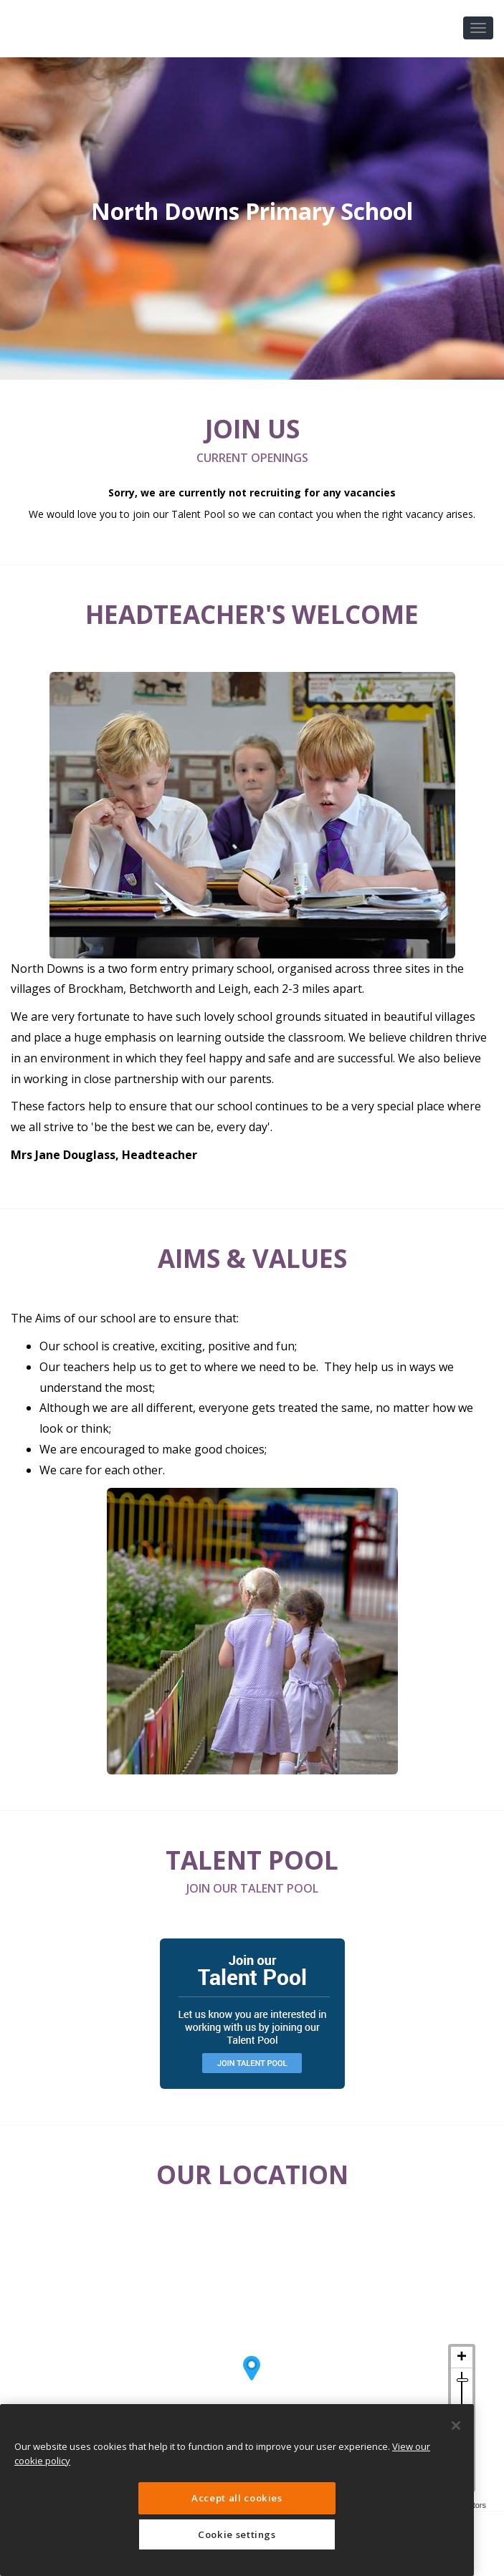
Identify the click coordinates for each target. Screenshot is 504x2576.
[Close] (456, 2425)
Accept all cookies (236, 2497)
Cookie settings (237, 2534)
